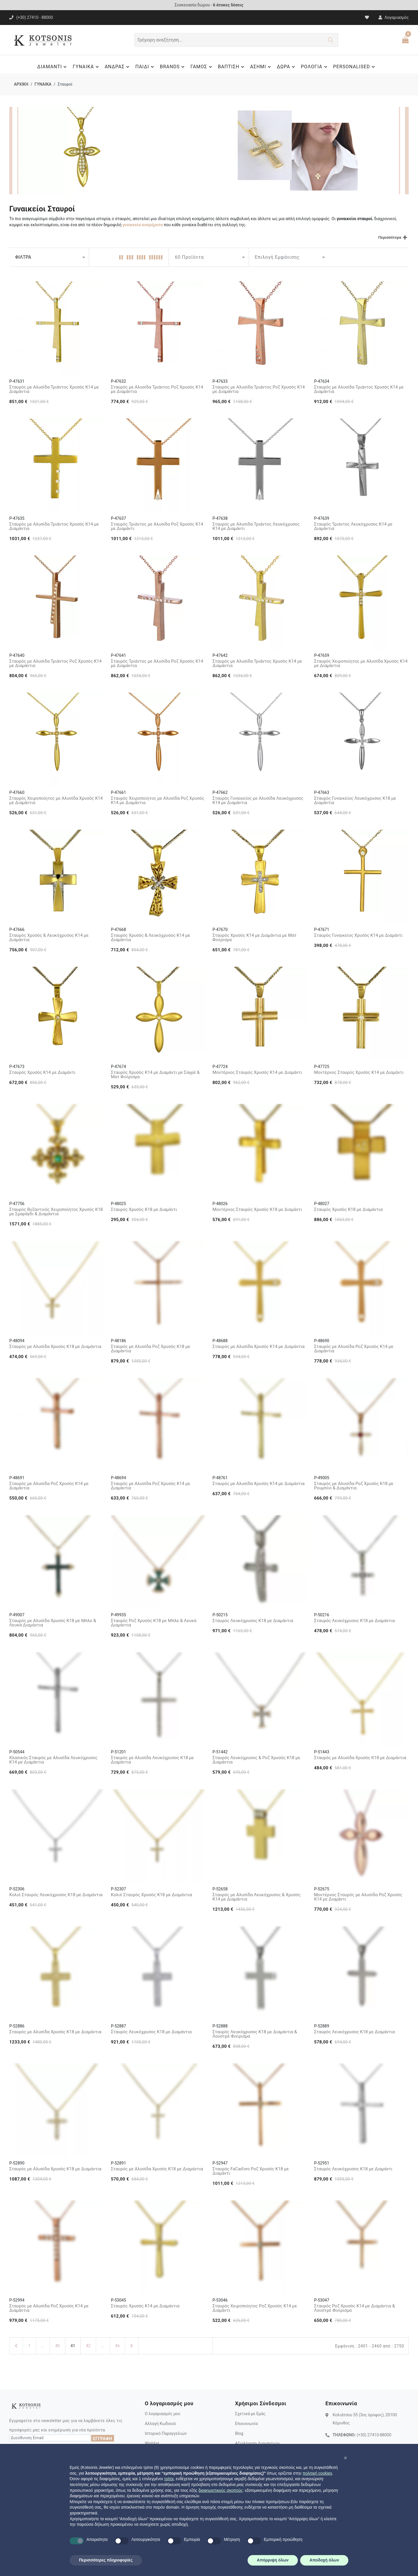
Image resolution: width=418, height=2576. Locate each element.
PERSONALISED (354, 67)
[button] (345, 2457)
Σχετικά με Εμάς (250, 2413)
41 (73, 2345)
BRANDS (173, 67)
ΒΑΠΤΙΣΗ (232, 67)
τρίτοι (169, 2478)
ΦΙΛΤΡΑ (23, 257)
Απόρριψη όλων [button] (273, 2560)
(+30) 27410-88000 (374, 2435)
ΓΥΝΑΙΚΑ (86, 67)
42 (88, 2345)
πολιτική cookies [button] (317, 2473)
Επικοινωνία (246, 2423)
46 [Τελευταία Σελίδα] (117, 2345)
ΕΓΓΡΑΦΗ (102, 2438)
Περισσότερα (389, 237)
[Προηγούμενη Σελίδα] (16, 2346)
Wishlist (152, 2443)
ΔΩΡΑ (287, 67)
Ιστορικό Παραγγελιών (166, 2433)
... (42, 2345)
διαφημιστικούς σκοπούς (221, 2490)
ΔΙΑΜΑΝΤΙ (52, 67)
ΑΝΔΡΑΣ (118, 67)
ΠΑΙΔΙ (145, 67)
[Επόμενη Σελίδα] (131, 2346)
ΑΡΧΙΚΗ (21, 84)
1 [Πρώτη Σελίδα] (29, 2345)
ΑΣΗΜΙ (261, 67)
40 (57, 2345)
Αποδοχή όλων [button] (324, 2560)
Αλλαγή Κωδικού (160, 2423)
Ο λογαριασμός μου (162, 2413)
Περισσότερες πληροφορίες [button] (106, 2560)
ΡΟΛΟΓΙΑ (315, 67)
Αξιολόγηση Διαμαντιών (257, 2443)
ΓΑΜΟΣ (201, 67)
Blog (239, 2433)
